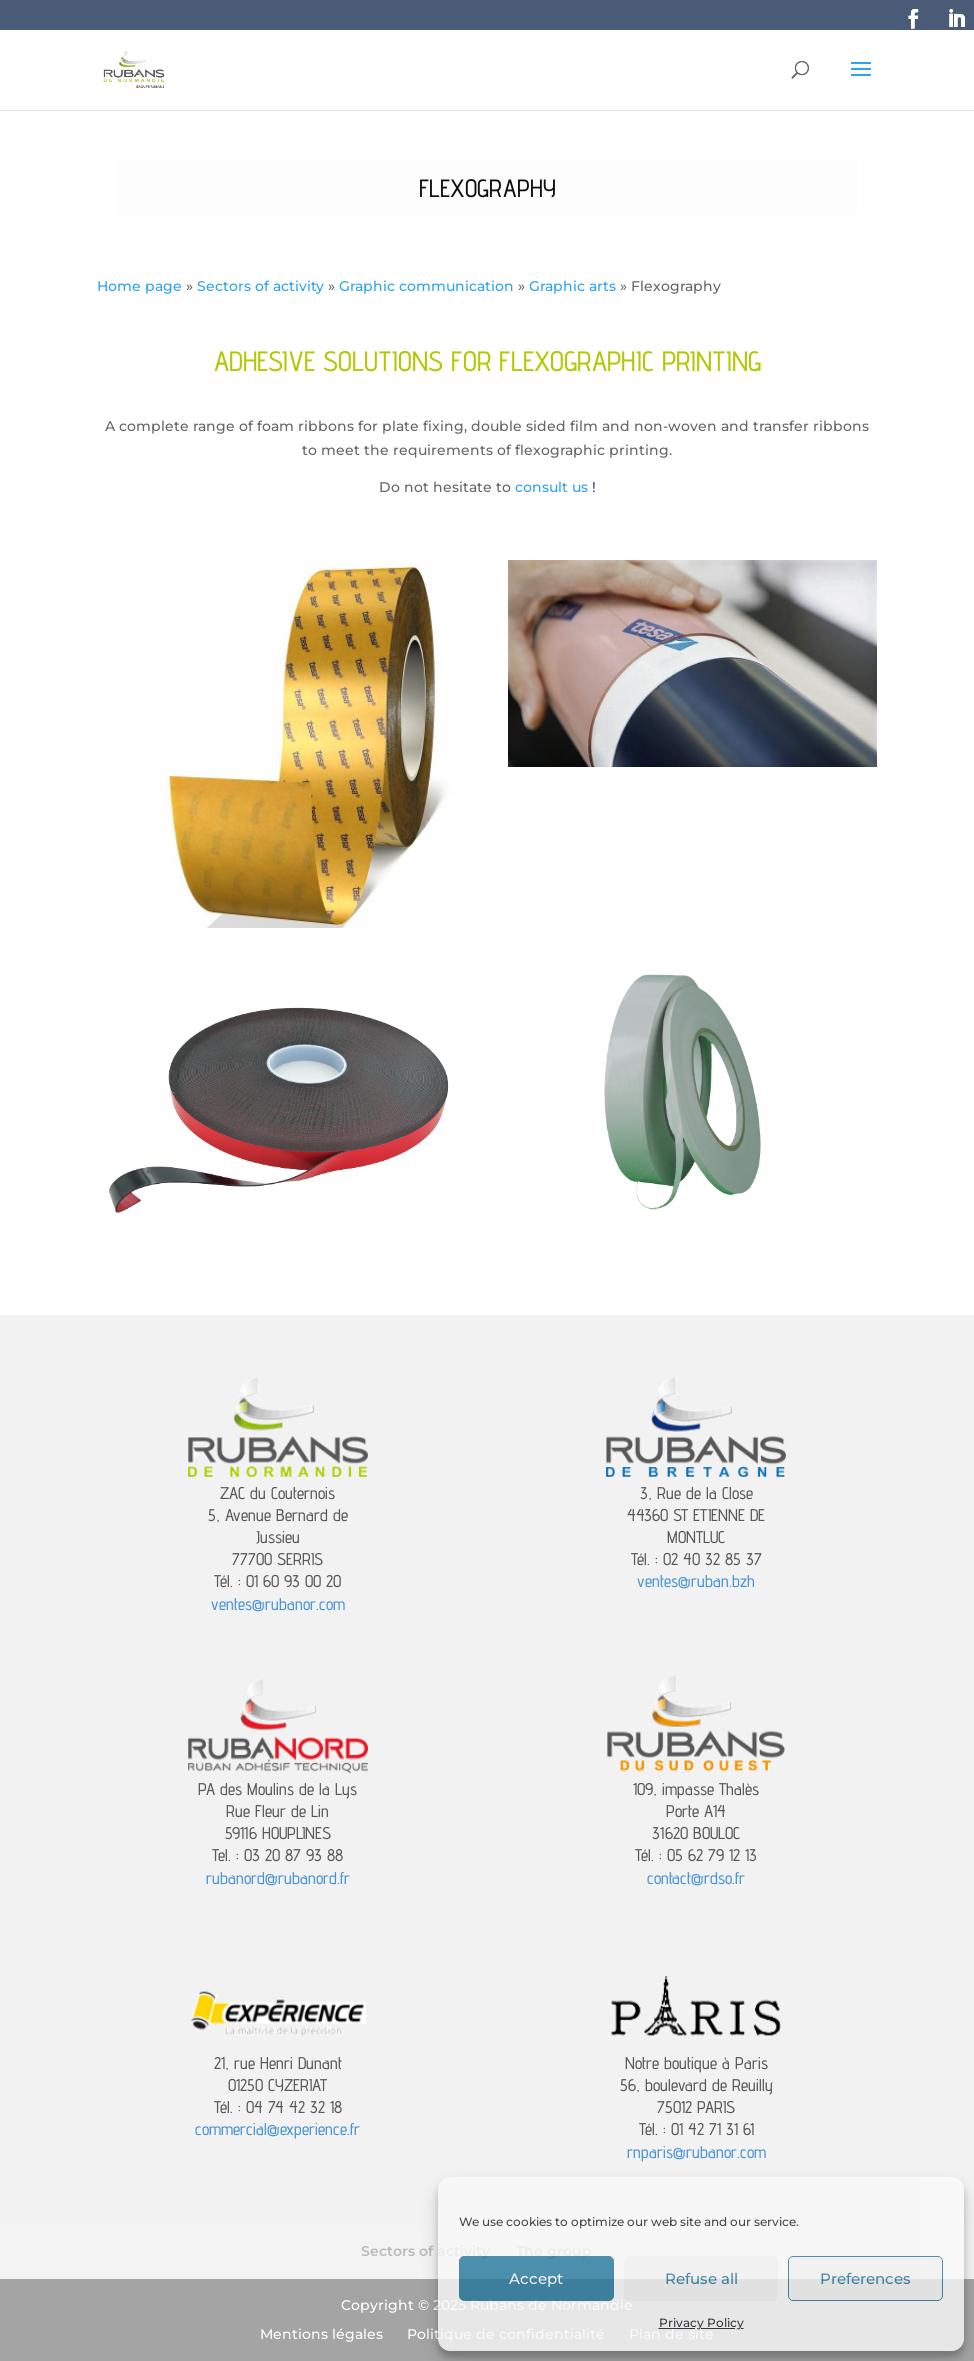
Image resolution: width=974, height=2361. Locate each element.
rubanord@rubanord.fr (278, 1878)
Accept (536, 2278)
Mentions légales (321, 2334)
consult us (551, 487)
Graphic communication (426, 286)
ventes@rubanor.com (278, 1604)
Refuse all (701, 2278)
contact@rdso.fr (696, 1878)
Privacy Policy (701, 2322)
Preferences (865, 2278)
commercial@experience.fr (277, 2129)
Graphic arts (572, 286)
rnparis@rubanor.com (696, 2152)
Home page (139, 286)
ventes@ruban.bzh (696, 1581)
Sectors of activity (260, 286)
